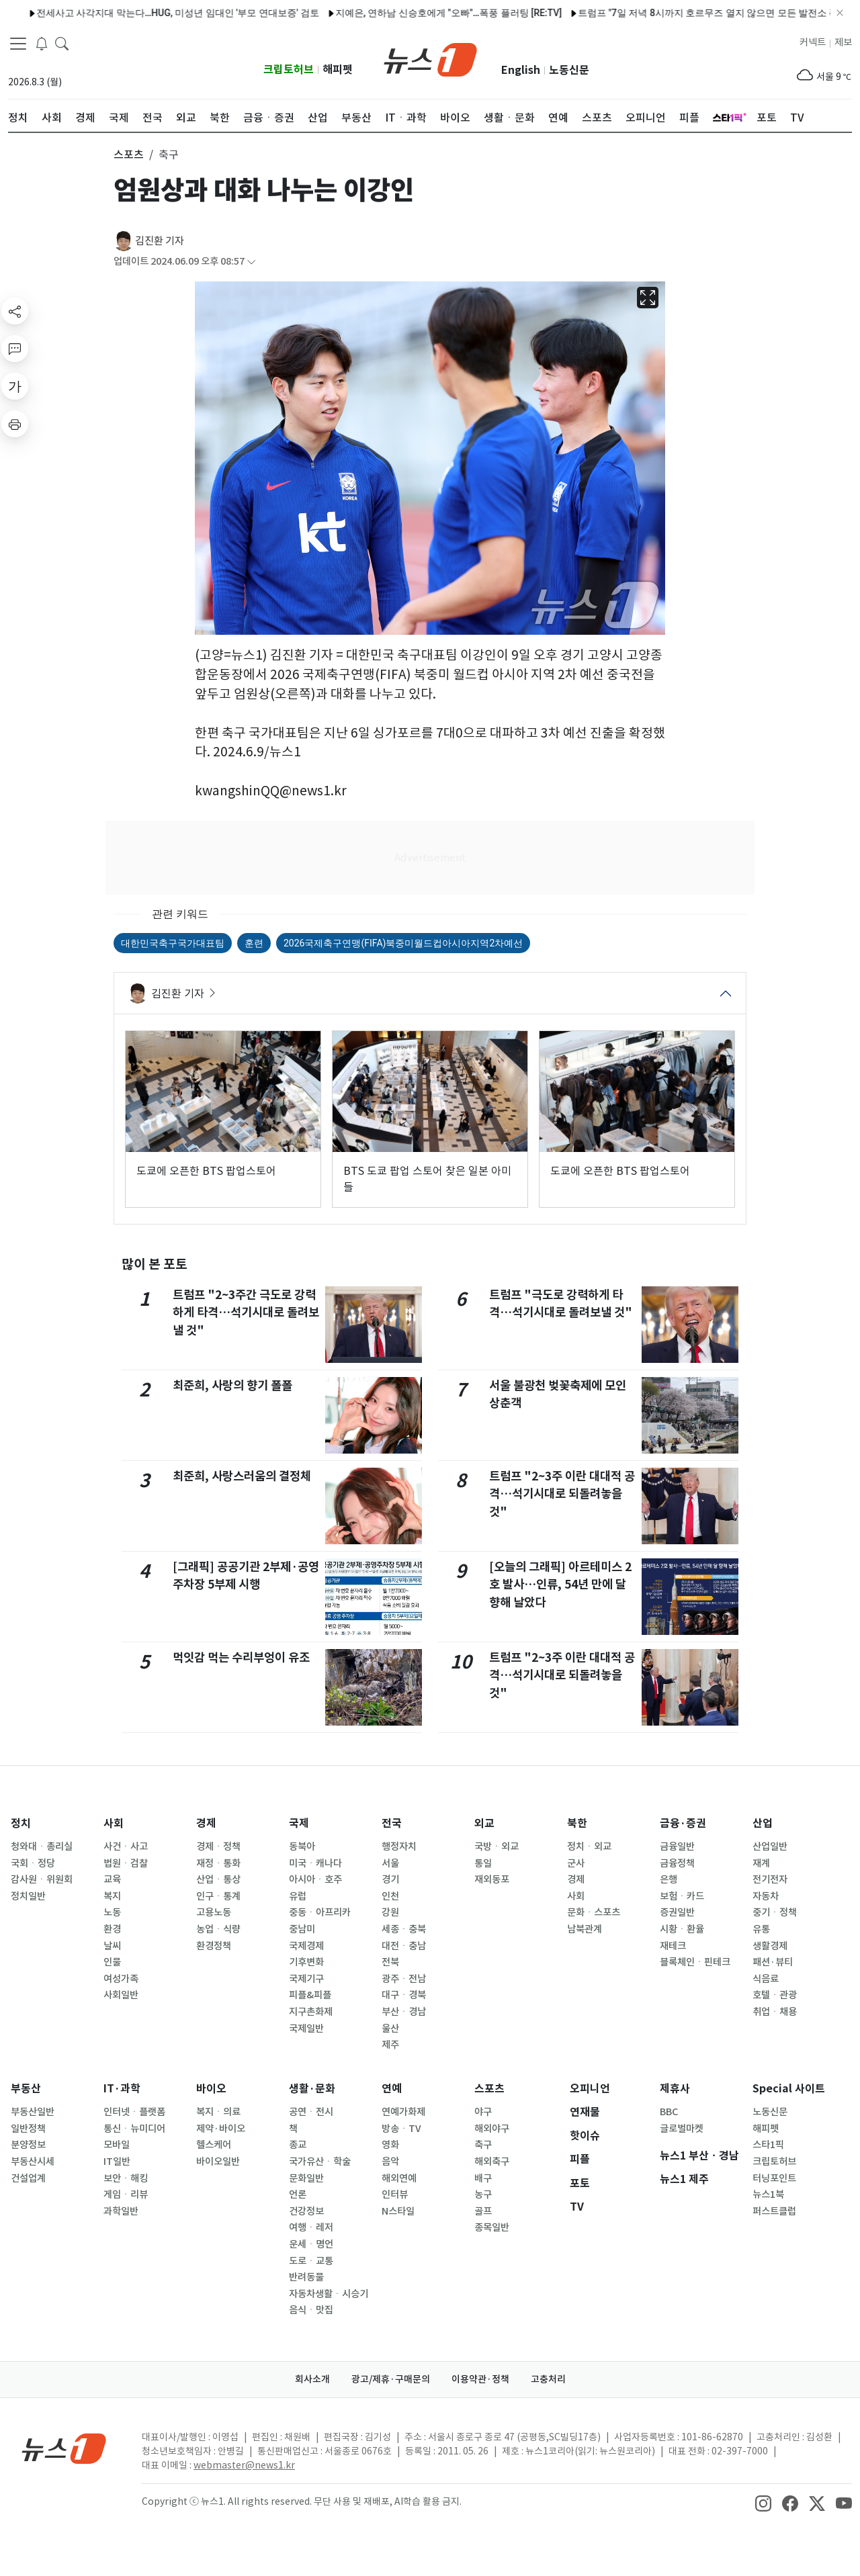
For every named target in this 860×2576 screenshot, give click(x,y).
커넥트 (813, 42)
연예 (392, 2089)
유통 (761, 1929)
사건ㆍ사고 (125, 1846)
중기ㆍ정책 (774, 1912)
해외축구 (491, 2162)
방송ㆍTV (401, 2129)
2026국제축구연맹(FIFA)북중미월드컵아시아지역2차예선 (403, 943)
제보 (843, 42)
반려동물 (306, 2277)
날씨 (112, 1946)
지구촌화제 (311, 2012)
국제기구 (306, 1979)
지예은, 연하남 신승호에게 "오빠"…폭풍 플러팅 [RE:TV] (272, 12)
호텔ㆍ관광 (774, 1995)
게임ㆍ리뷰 (125, 2194)
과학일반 (120, 2211)
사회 (113, 1823)
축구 (483, 2145)
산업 (762, 1823)
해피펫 (337, 69)
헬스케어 (213, 2145)
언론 (297, 2194)
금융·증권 (683, 1823)
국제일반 (306, 2029)
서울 (390, 1863)
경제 (206, 1823)
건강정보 (306, 2211)
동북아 (302, 1846)
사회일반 (120, 1995)
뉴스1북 (768, 2194)
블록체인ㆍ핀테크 (695, 1962)
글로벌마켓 (681, 2129)
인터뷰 (395, 2194)
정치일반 (28, 1896)
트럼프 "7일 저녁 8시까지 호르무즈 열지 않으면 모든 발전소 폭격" (538, 12)
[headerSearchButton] (62, 43)
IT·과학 (121, 2089)
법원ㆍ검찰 (125, 1863)
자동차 (765, 1896)
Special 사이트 (788, 2089)
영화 (390, 2145)
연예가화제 (403, 2112)
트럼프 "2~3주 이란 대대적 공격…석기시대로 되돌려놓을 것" (562, 1493)
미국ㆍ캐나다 (315, 1863)
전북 (390, 1962)
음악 (390, 2162)
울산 (390, 2029)
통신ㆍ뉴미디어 (134, 2129)
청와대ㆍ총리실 (42, 1846)
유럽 (297, 1896)
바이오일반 (218, 2162)
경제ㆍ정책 (218, 1846)
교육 (112, 1879)
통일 (483, 1863)
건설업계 (28, 2178)
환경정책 (213, 1946)
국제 (299, 1823)
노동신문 (569, 70)
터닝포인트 (774, 2178)
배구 (483, 2178)
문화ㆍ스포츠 (593, 1912)
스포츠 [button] (129, 154)
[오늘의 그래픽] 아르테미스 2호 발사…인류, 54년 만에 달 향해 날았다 (560, 1584)
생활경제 (769, 1946)
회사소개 (312, 2379)
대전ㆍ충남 (404, 1946)
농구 (483, 2194)
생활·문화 (312, 2089)
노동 (112, 1912)
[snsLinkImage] (763, 2503)
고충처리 (548, 2379)
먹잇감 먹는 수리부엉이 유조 (241, 1657)
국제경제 (306, 1946)
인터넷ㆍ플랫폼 (134, 2112)
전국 (392, 1823)
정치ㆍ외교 (589, 1846)
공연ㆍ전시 (311, 2112)
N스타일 (398, 2211)
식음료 (765, 1979)
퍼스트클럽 (774, 2211)
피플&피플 (310, 1995)
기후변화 (306, 1962)
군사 (576, 1863)
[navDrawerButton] (18, 43)
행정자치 (399, 1846)
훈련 (254, 943)
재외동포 (491, 1879)
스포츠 (489, 2089)
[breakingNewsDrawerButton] (41, 43)
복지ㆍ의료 (218, 2112)
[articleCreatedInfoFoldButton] (251, 261)
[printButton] (14, 423)
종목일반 (491, 2227)
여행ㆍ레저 (311, 2227)
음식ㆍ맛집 (311, 2310)
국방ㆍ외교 (496, 1846)
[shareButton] (14, 311)
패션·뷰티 (772, 1962)
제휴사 (675, 2089)
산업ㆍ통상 (218, 1879)
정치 (21, 1823)
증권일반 (677, 1912)
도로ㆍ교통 (311, 2261)
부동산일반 (32, 2112)
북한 (577, 1823)
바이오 (211, 2089)
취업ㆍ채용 (774, 2012)
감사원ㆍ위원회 (42, 1879)
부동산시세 (32, 2162)
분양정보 (28, 2145)
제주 (390, 2045)
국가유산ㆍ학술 (320, 2162)
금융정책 (677, 1863)
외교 (484, 1823)
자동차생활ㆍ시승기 (328, 2294)
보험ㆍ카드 (682, 1896)
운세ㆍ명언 (311, 2244)
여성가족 (120, 1979)
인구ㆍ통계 (218, 1896)
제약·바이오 (220, 2129)
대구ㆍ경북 (404, 1995)
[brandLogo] (430, 58)
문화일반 (306, 2178)
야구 (483, 2112)
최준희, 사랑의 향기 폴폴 (232, 1385)
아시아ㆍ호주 (315, 1879)
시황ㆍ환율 (682, 1929)
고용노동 (213, 1912)
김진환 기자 (159, 240)
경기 (390, 1879)
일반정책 (28, 2129)
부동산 (26, 2089)
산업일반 (769, 1846)
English (520, 70)
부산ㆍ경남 (404, 2012)
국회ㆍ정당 (33, 1863)
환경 (112, 1929)
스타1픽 (768, 2145)
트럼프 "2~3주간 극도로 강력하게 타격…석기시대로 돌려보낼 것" (246, 1312)
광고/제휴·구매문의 (390, 2379)
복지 (112, 1896)
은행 (668, 1879)
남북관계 (584, 1929)
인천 (390, 1896)
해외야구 (491, 2129)
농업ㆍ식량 (218, 1929)
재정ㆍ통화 (218, 1863)
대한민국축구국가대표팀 (172, 943)
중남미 (302, 1929)
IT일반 (116, 2162)
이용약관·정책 (480, 2379)
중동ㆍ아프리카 (320, 1912)
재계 (761, 1863)
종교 (297, 2145)
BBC (669, 2112)
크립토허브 (288, 69)
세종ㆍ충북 (404, 1929)
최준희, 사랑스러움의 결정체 (242, 1476)
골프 (483, 2211)
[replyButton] (14, 348)
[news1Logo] (64, 2448)
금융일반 (677, 1846)
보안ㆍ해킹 (125, 2178)
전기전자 (769, 1879)
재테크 (673, 1946)
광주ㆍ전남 (404, 1979)
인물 (112, 1962)
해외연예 (399, 2178)
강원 (390, 1912)
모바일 (116, 2145)
